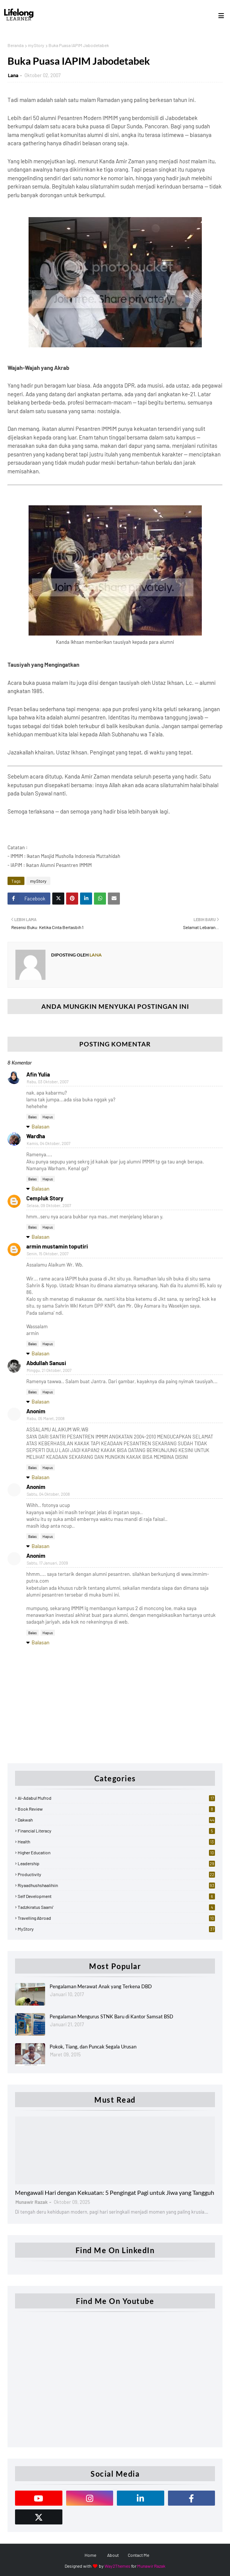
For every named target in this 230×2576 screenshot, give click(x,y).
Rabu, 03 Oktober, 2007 (47, 1081)
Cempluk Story (45, 1198)
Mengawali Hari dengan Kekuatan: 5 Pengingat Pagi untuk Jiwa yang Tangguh (114, 2192)
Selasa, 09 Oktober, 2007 (49, 1205)
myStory (36, 45)
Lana (13, 75)
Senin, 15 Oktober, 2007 (47, 1253)
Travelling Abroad (116, 1918)
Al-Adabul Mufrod (116, 1797)
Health (116, 1841)
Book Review (116, 1808)
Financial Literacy (116, 1830)
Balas (32, 1117)
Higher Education (116, 1852)
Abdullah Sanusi (46, 1362)
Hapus (47, 1117)
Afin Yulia (38, 1074)
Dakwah (116, 1819)
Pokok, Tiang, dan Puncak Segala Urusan (93, 2047)
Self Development (116, 1896)
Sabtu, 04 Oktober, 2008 (48, 1494)
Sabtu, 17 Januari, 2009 (47, 1562)
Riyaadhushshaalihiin (116, 1885)
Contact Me (138, 2555)
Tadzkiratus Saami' (116, 1907)
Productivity (116, 1874)
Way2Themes (117, 2565)
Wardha (35, 1136)
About (113, 2555)
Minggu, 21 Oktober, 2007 (49, 1370)
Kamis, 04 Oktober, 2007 (48, 1143)
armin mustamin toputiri (57, 1246)
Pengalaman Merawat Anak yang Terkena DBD (101, 1986)
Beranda (16, 45)
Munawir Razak (151, 2565)
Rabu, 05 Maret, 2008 (46, 1418)
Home (90, 2555)
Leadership (116, 1863)
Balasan (41, 1126)
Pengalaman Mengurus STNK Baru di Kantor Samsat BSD (111, 2016)
